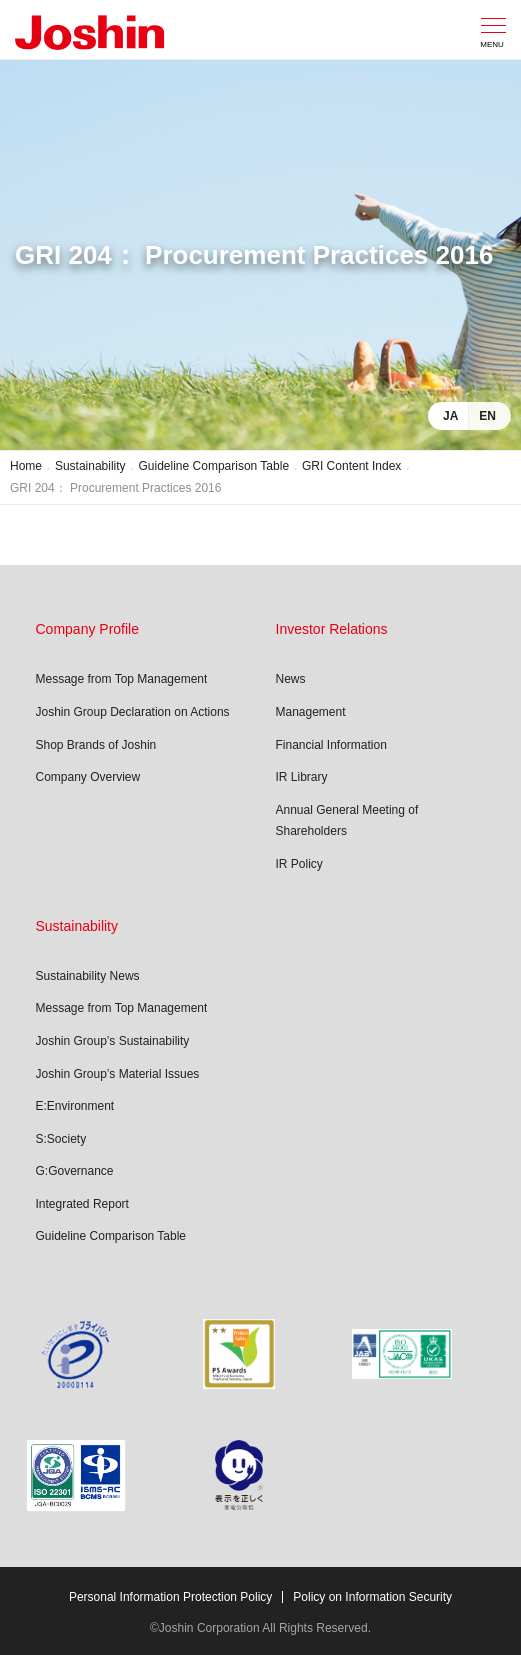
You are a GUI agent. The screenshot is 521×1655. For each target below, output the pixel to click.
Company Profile (88, 629)
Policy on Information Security (372, 1597)
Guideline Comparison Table (214, 466)
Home (26, 466)
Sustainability (90, 466)
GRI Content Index (351, 466)
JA (450, 416)
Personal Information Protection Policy (170, 1597)
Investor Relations (332, 629)
